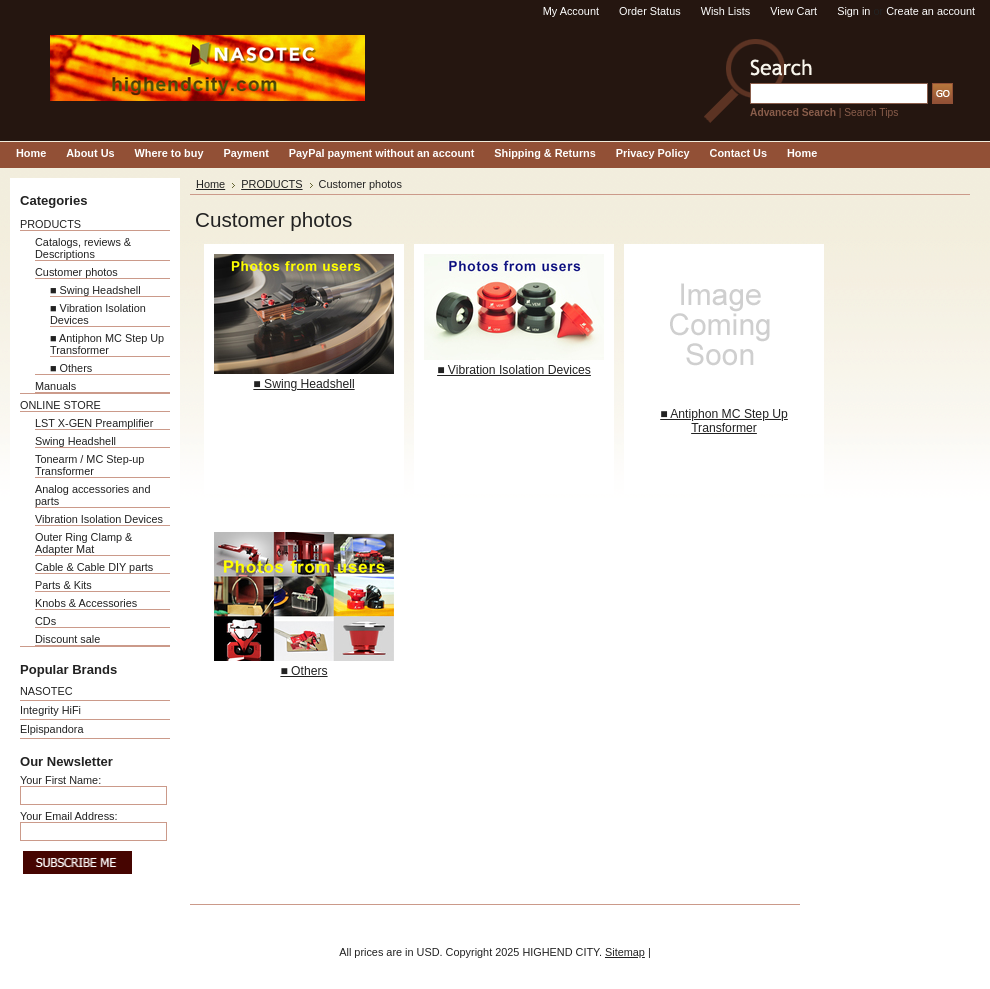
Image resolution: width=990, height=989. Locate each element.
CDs (45, 621)
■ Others (71, 368)
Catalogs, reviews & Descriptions (83, 248)
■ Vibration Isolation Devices (514, 370)
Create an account (930, 11)
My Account (571, 11)
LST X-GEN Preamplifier (94, 423)
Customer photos (76, 272)
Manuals (55, 386)
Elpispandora (51, 729)
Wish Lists (726, 11)
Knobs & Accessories (86, 603)
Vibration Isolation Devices (99, 519)
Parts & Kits (63, 585)
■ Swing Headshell (95, 290)
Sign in (853, 11)
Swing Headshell (75, 441)
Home (210, 184)
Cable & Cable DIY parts (94, 567)
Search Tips (871, 112)
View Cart (793, 11)
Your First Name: (60, 780)
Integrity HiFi (50, 710)
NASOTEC (46, 691)
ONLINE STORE (60, 405)
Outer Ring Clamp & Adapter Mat (83, 543)
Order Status (650, 11)
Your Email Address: (69, 816)
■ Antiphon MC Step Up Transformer (107, 344)
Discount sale (67, 639)
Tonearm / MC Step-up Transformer (89, 465)
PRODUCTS (50, 224)
